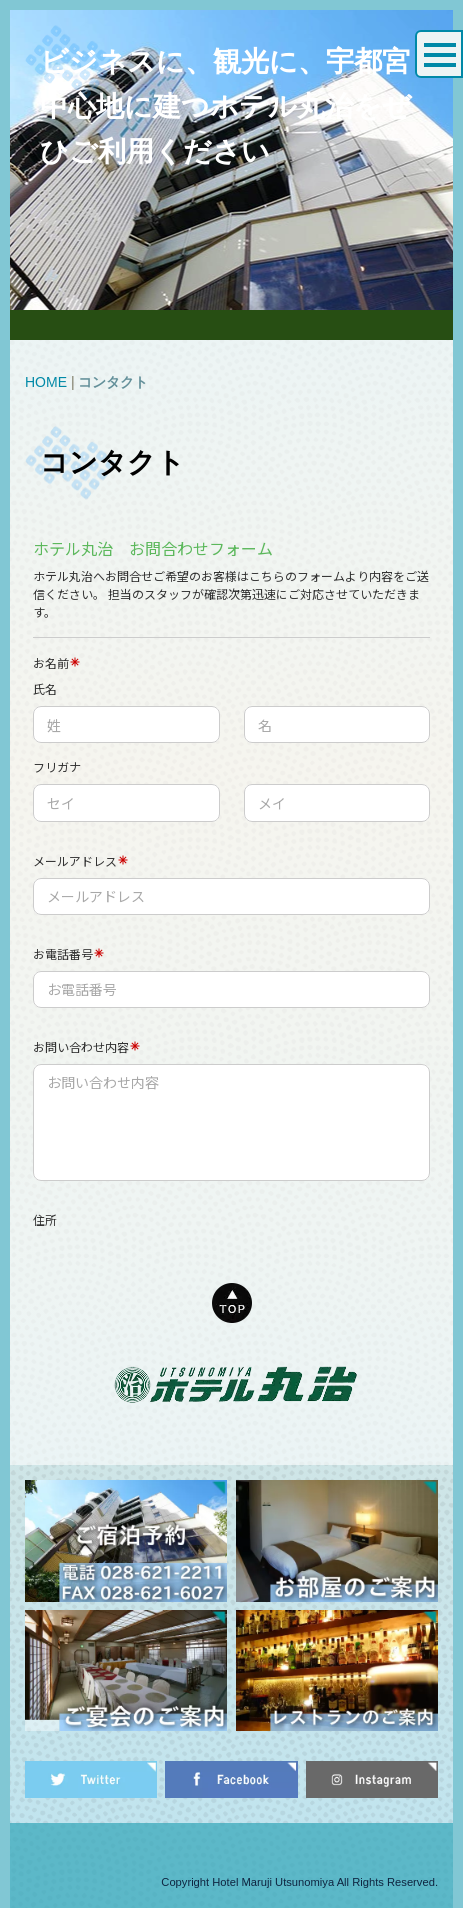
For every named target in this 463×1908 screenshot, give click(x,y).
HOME (46, 382)
